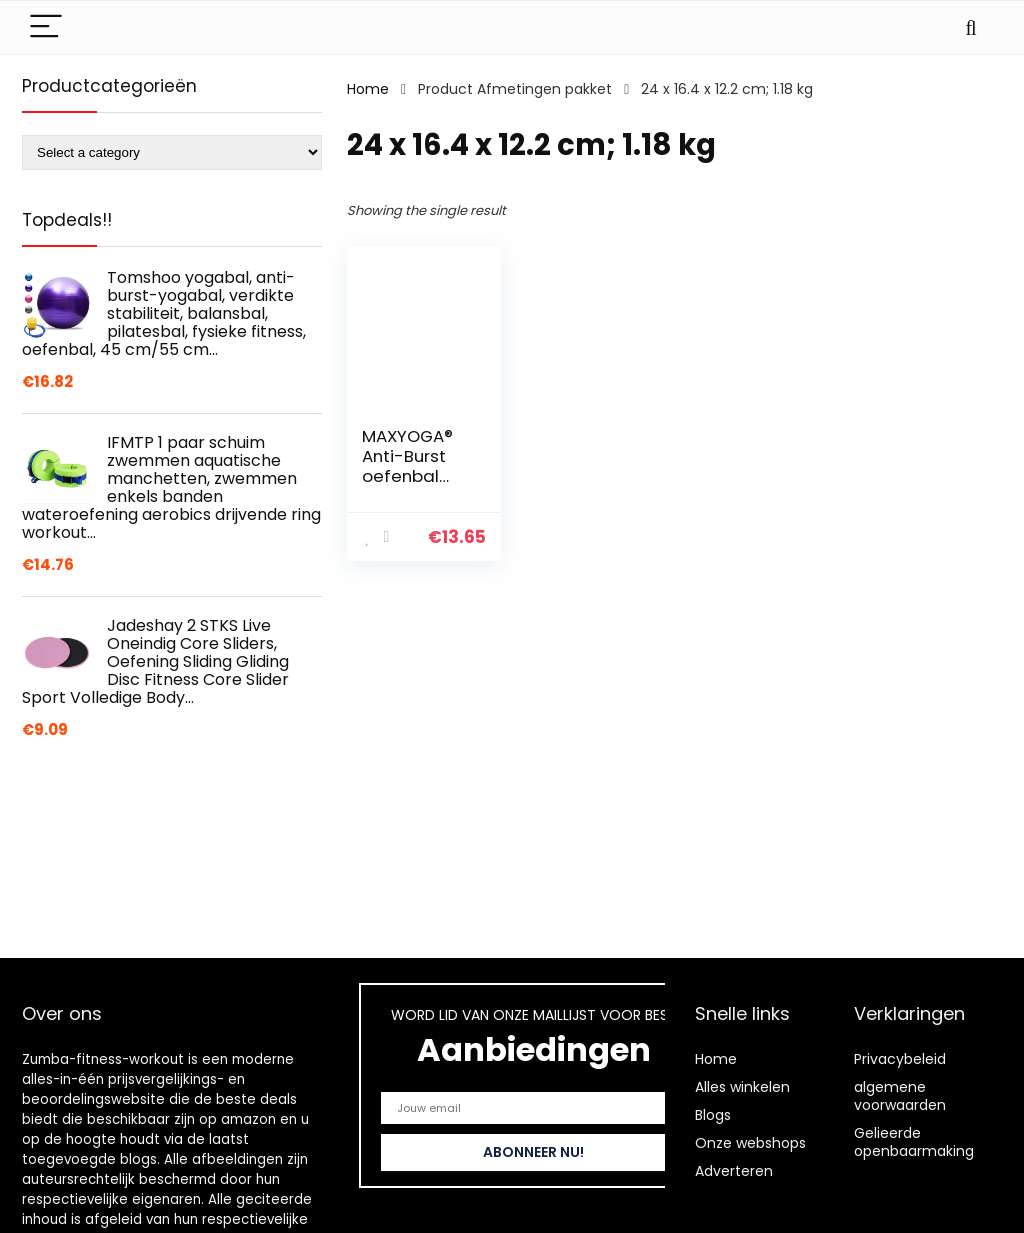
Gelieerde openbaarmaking (914, 1142)
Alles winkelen (742, 1087)
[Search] (971, 27)
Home (368, 89)
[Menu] (46, 27)
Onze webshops (750, 1143)
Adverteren (734, 1171)
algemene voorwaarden (900, 1096)
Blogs (713, 1115)
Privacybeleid (900, 1059)
